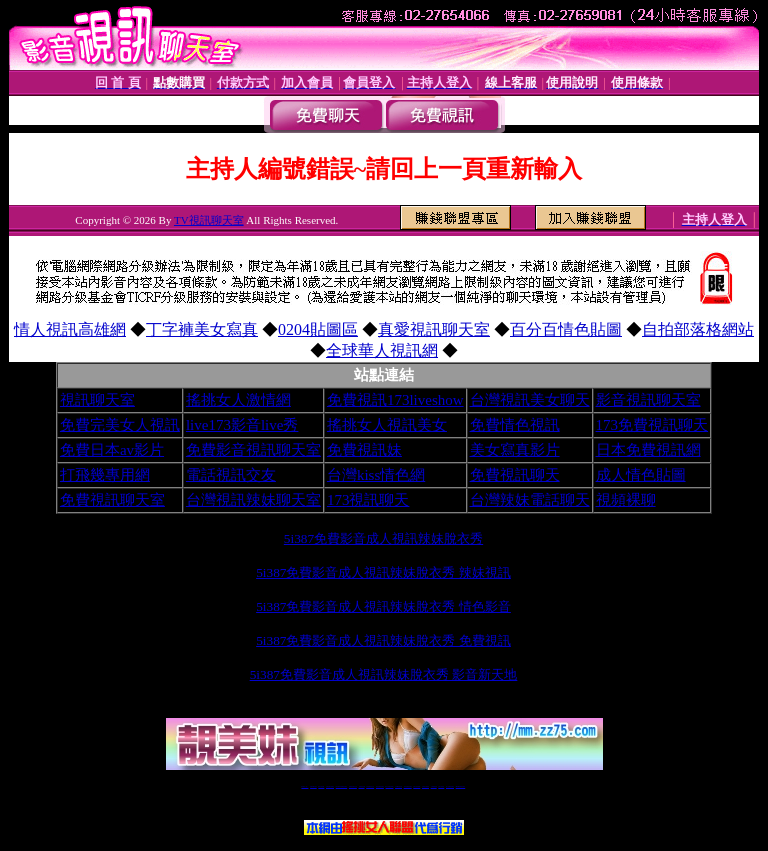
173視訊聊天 (368, 500)
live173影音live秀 (242, 425)
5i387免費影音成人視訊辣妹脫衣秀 (383, 538)
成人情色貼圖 (641, 475)
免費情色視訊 (515, 425)
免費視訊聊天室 (112, 500)
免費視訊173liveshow (395, 400)
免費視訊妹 (364, 450)
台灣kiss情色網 (376, 475)
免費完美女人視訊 (120, 425)
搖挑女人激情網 (238, 400)
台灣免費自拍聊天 (330, 786)
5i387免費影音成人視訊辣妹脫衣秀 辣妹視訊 (383, 572)
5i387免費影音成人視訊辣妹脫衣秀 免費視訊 (383, 640)
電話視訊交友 (231, 475)
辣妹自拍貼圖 (321, 786)
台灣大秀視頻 (441, 786)
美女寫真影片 (515, 450)
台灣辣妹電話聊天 (530, 500)
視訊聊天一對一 (304, 786)
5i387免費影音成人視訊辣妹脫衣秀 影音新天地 (384, 674)
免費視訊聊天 (515, 475)
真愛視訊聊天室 (434, 329)
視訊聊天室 (97, 400)
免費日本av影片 (112, 450)
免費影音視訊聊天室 (253, 450)
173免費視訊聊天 (652, 425)
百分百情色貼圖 (566, 329)
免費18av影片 (313, 786)
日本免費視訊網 (648, 450)
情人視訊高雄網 (70, 329)
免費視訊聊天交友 (353, 786)
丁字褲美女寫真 (202, 329)
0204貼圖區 (318, 329)
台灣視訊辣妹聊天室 (253, 500)
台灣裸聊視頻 (434, 786)
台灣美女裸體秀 (425, 786)
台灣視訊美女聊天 (530, 400)
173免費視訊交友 (370, 786)
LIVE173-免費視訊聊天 (341, 786)
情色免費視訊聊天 (380, 786)
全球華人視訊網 (382, 350)
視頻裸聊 (626, 500)
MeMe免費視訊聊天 (461, 786)
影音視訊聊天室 (648, 400)
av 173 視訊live (390, 786)
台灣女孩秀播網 (416, 786)
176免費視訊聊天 (408, 786)
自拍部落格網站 (698, 329)
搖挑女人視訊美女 (387, 425)
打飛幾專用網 (105, 475)
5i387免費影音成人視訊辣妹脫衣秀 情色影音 (383, 606)
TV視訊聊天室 (209, 220)
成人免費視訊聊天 (450, 786)
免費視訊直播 (362, 786)
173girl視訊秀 (398, 786)
